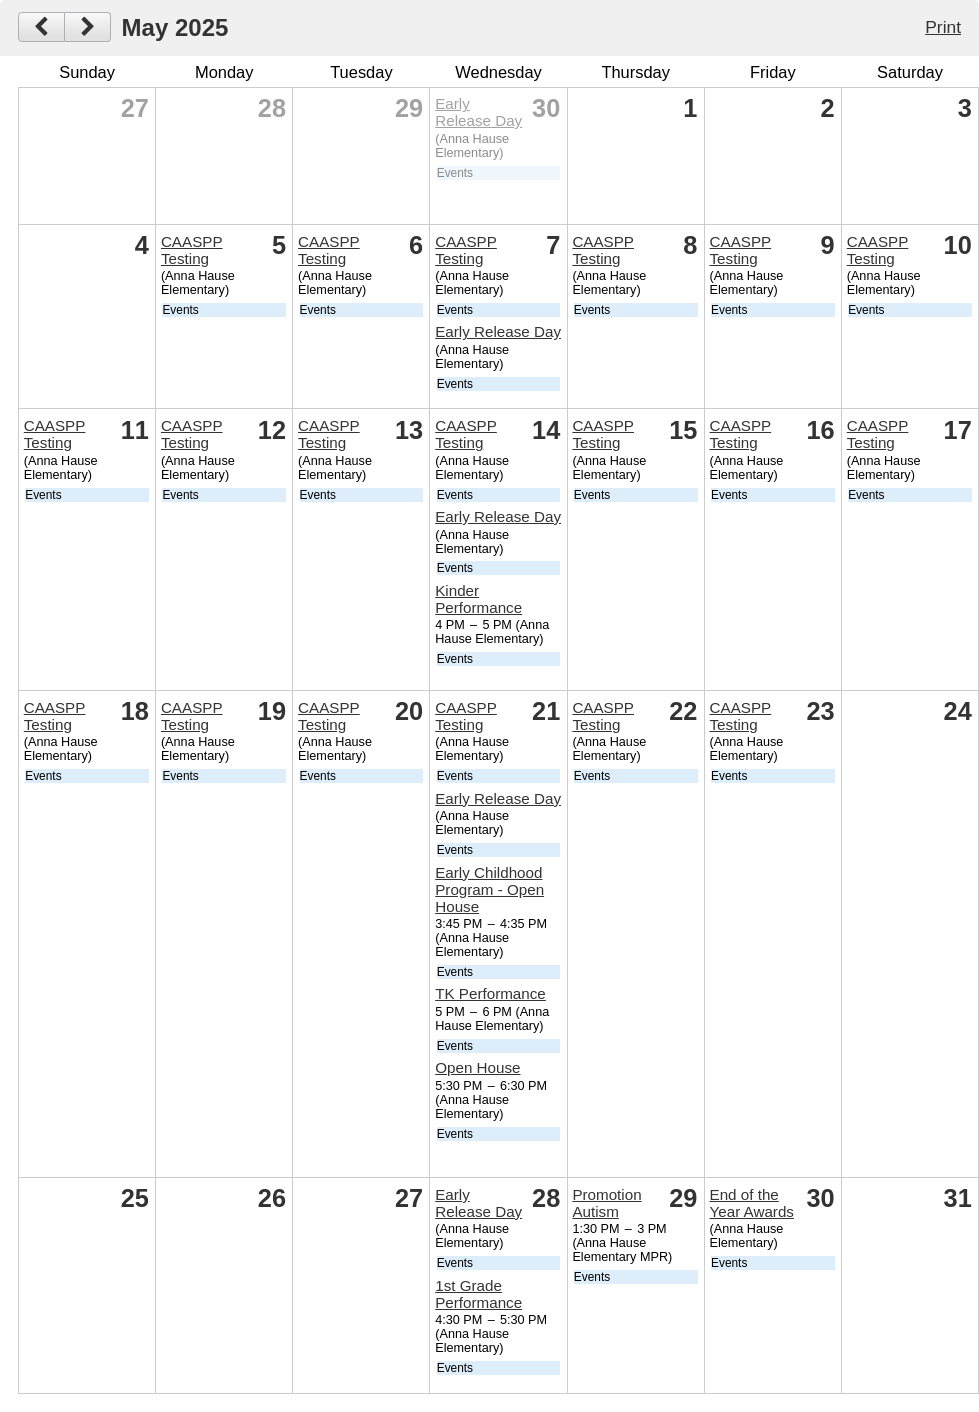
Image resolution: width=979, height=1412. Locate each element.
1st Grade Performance (478, 1294)
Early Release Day (478, 112)
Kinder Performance (478, 599)
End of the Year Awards (752, 1203)
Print (943, 27)
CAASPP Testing (192, 250)
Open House (477, 1067)
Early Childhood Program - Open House (489, 889)
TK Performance (490, 993)
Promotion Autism (606, 1203)
